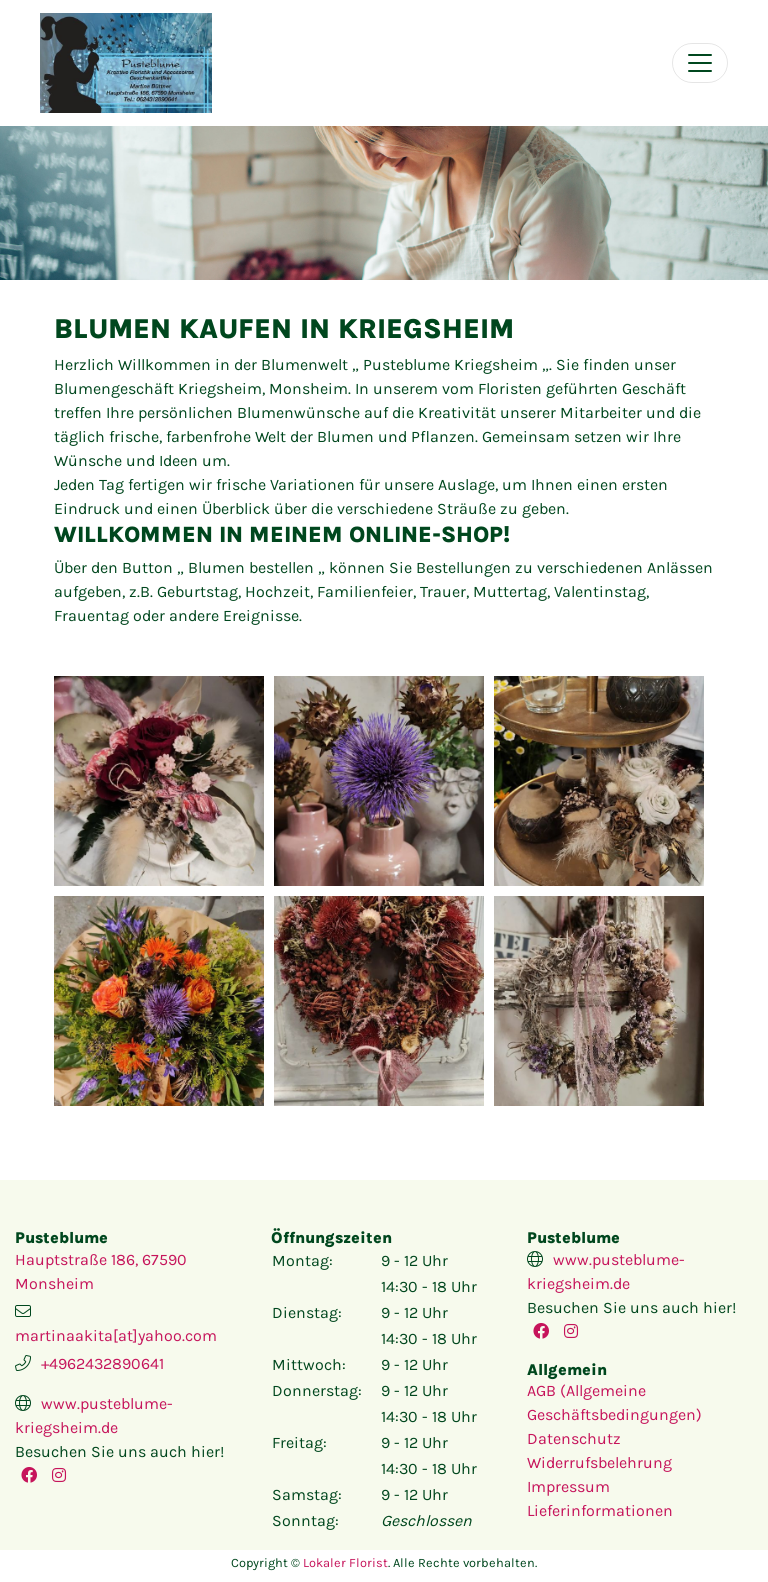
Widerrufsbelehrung (599, 1462)
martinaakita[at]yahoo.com (116, 1335)
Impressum (568, 1486)
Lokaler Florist (345, 1562)
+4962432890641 (102, 1363)
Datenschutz (574, 1438)
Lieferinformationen (600, 1510)
